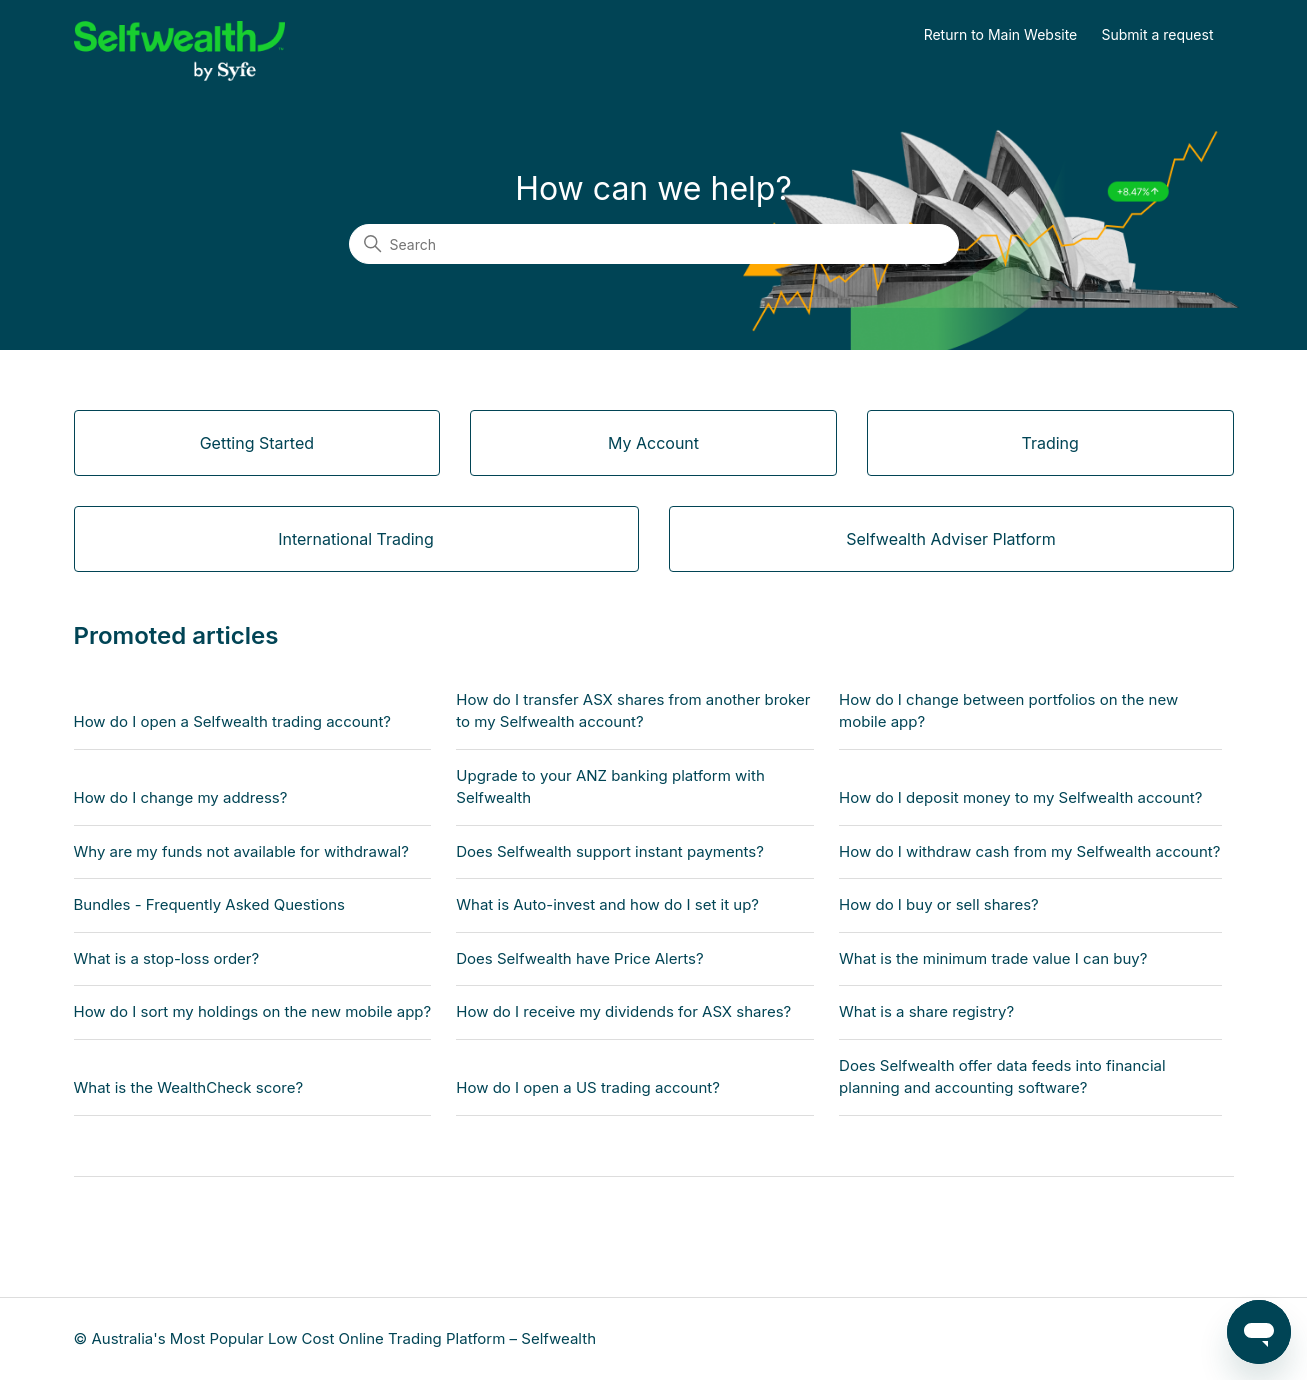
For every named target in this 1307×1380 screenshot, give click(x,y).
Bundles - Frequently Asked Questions (209, 904)
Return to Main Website (1001, 34)
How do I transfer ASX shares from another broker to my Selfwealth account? (633, 711)
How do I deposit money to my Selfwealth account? (1020, 797)
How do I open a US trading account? (588, 1087)
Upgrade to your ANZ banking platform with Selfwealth (610, 787)
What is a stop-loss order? (167, 958)
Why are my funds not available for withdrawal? (241, 851)
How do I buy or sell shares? (939, 904)
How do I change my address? (181, 797)
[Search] (654, 244)
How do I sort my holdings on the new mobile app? (253, 1011)
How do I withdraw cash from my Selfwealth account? (1029, 851)
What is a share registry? (926, 1011)
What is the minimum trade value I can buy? (993, 958)
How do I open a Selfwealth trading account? (233, 721)
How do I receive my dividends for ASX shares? (623, 1011)
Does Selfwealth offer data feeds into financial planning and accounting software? (1002, 1077)
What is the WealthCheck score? (189, 1087)
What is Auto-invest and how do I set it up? (607, 904)
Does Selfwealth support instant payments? (610, 851)
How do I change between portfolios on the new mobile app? (1008, 711)
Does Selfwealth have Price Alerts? (579, 958)
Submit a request (1158, 34)
